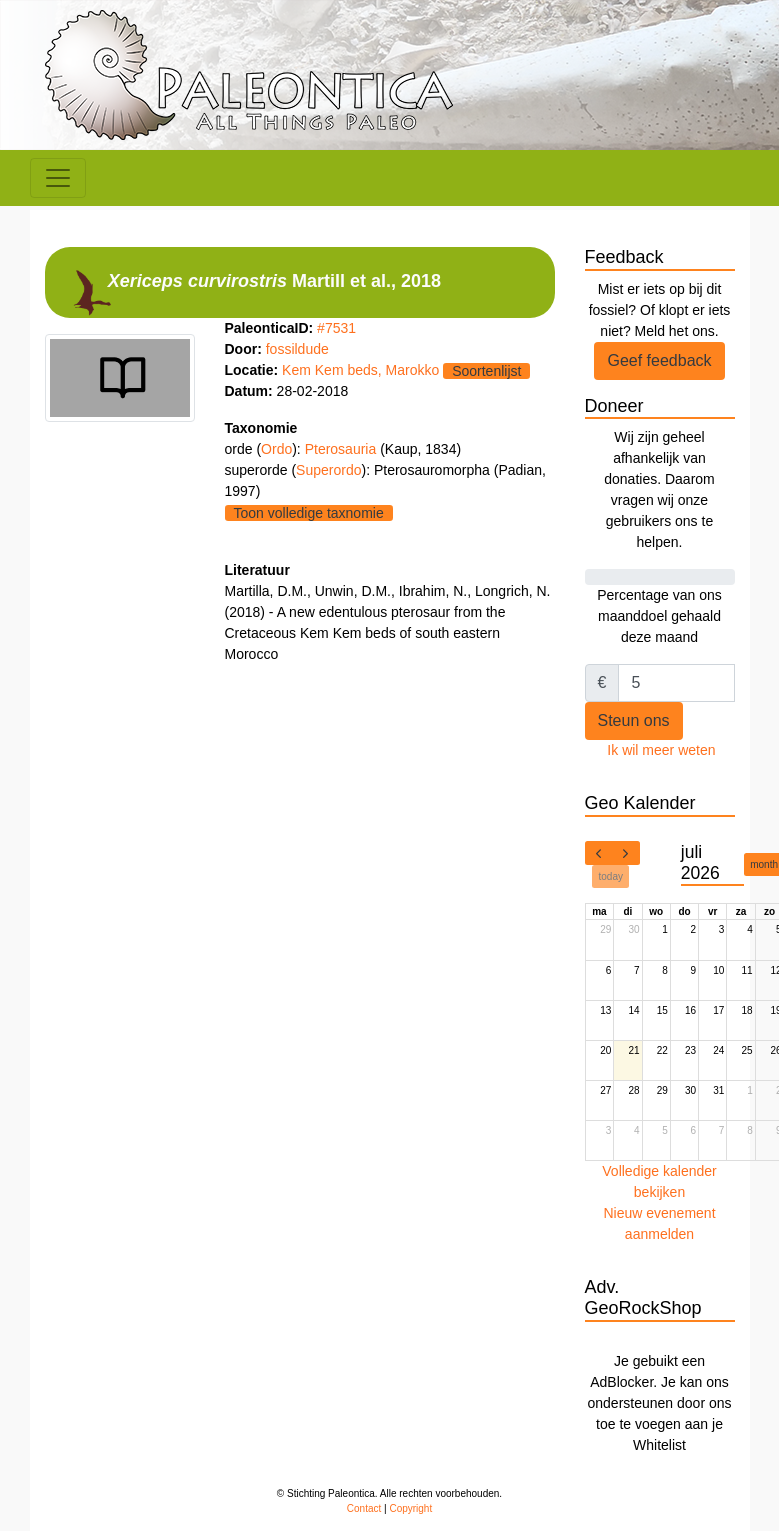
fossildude (297, 349)
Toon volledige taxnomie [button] (309, 513)
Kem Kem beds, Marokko (360, 370)
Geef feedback (659, 360)
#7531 (336, 328)
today (611, 876)
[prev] (599, 853)
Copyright (410, 1508)
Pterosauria (342, 449)
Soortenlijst (486, 371)
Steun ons (634, 720)
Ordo (276, 449)
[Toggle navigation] (58, 178)
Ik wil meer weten (661, 750)
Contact (364, 1508)
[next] (626, 853)
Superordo (328, 470)
